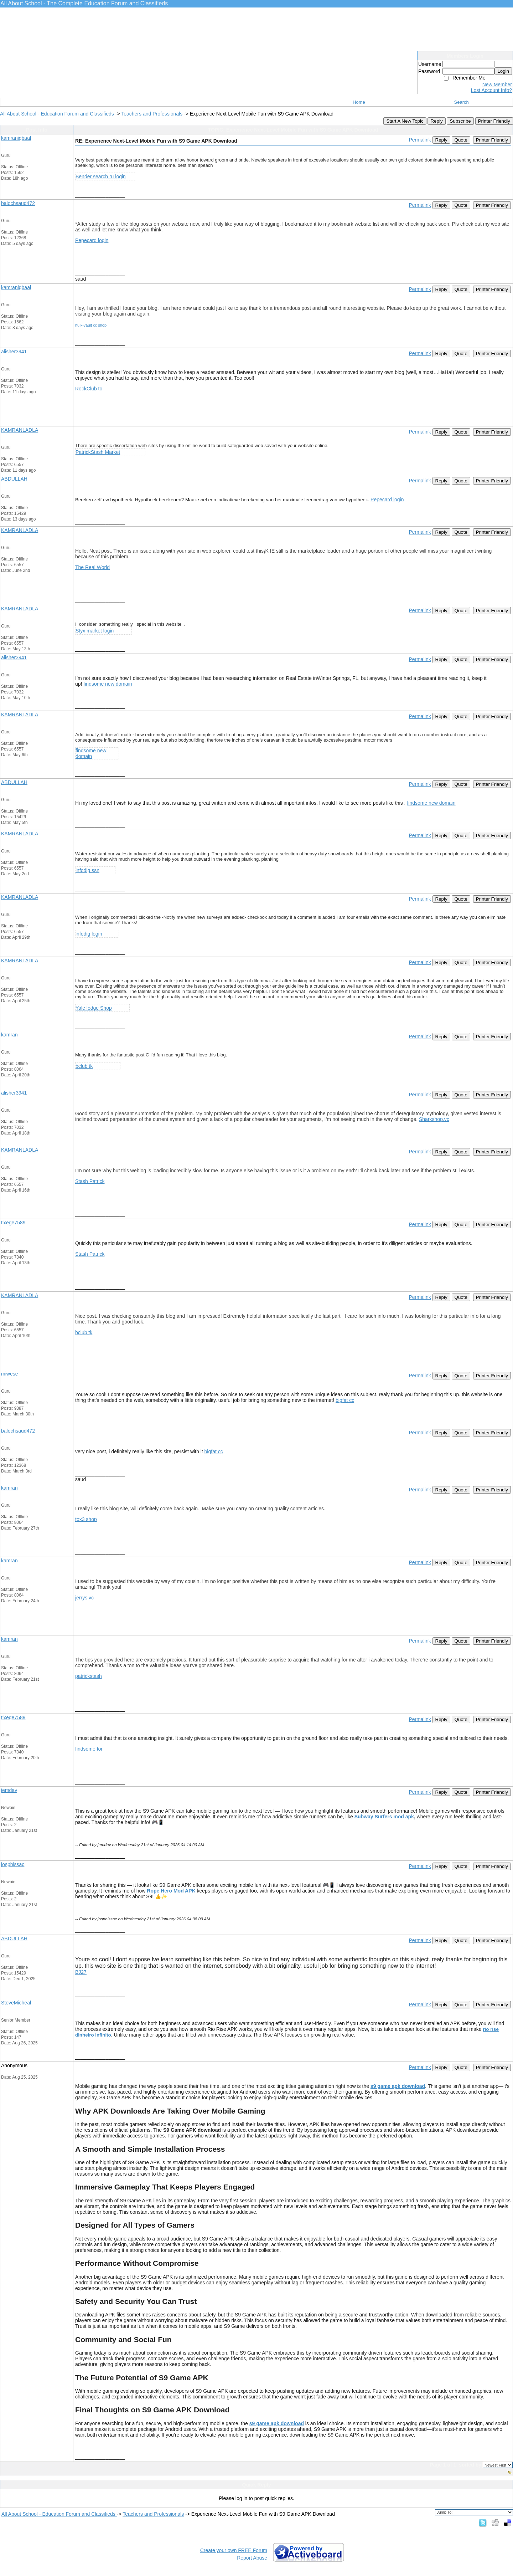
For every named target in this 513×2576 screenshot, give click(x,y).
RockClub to (88, 388)
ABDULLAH (14, 479)
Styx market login (95, 631)
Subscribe (460, 121)
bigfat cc (345, 1400)
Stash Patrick (89, 1181)
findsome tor (89, 1749)
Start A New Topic (404, 121)
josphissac (12, 1864)
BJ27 (81, 1972)
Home (359, 102)
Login (503, 71)
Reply (436, 121)
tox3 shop (86, 1519)
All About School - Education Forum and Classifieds (57, 114)
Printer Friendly (494, 121)
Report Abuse (252, 2558)
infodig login (89, 934)
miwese (9, 1374)
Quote (461, 140)
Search (461, 102)
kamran (9, 1035)
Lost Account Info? (491, 90)
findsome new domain (107, 684)
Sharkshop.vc (434, 1119)
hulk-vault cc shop (91, 325)
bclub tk (84, 1066)
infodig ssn (87, 870)
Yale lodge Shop (94, 1008)
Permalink (420, 140)
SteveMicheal (16, 2003)
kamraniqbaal (16, 138)
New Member (497, 84)
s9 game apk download (397, 2086)
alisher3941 (14, 351)
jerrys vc (84, 1598)
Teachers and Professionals (151, 114)
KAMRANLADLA (19, 430)
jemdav (9, 1790)
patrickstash (88, 1676)
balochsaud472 (18, 203)
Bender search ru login (101, 176)
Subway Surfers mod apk (384, 1816)
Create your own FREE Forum (233, 2550)
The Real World (92, 567)
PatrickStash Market (98, 452)
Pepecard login (91, 240)
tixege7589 (13, 1222)
